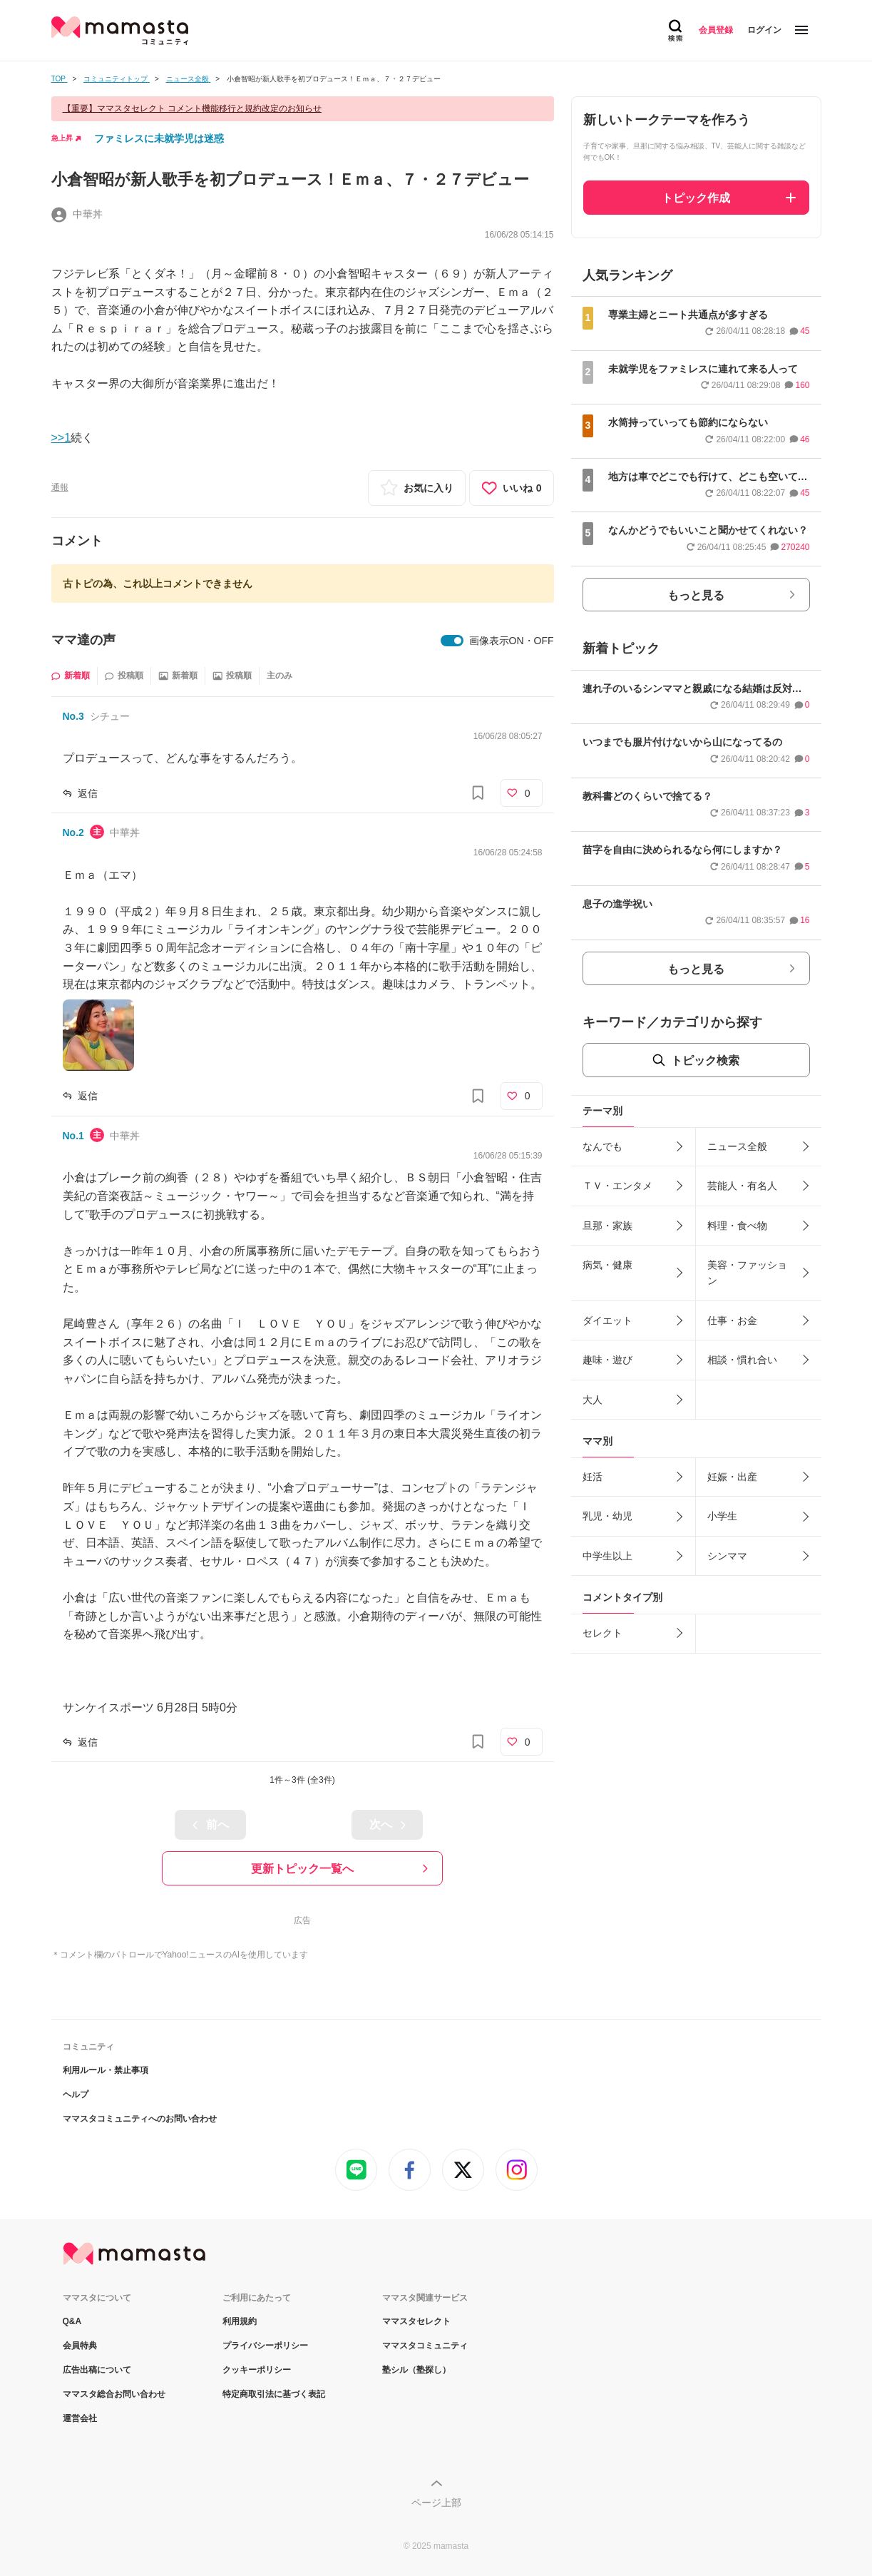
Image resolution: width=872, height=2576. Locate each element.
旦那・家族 (607, 1225)
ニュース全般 (737, 1146)
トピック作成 (696, 198)
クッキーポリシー (256, 2370)
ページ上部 (436, 2502)
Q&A (72, 2321)
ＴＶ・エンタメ (617, 1185)
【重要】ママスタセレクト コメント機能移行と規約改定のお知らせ (192, 108)
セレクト (602, 1633)
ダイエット (607, 1320)
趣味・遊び (607, 1359)
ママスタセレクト (416, 2321)
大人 (592, 1399)
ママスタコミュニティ (425, 2345)
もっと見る (695, 595)
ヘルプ (75, 2094)
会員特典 (80, 2345)
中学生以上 (607, 1556)
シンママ (727, 1556)
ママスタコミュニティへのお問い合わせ (140, 2118)
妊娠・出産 (732, 1476)
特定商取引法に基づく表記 (273, 2394)
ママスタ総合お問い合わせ (114, 2394)
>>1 (61, 438)
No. (73, 716)
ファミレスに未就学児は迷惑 (159, 138)
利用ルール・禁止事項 (105, 2070)
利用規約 (239, 2321)
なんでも (602, 1146)
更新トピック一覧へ (302, 1869)
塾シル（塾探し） (416, 2370)
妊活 (592, 1476)
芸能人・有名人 (742, 1185)
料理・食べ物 (737, 1225)
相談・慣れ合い (742, 1359)
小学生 (722, 1516)
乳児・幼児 (607, 1516)
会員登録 (716, 30)
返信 (88, 793)
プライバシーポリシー (265, 2345)
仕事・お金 (732, 1320)
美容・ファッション (747, 1272)
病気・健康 (607, 1265)
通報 (59, 487)
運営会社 (80, 2418)
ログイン (764, 30)
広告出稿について (97, 2370)
